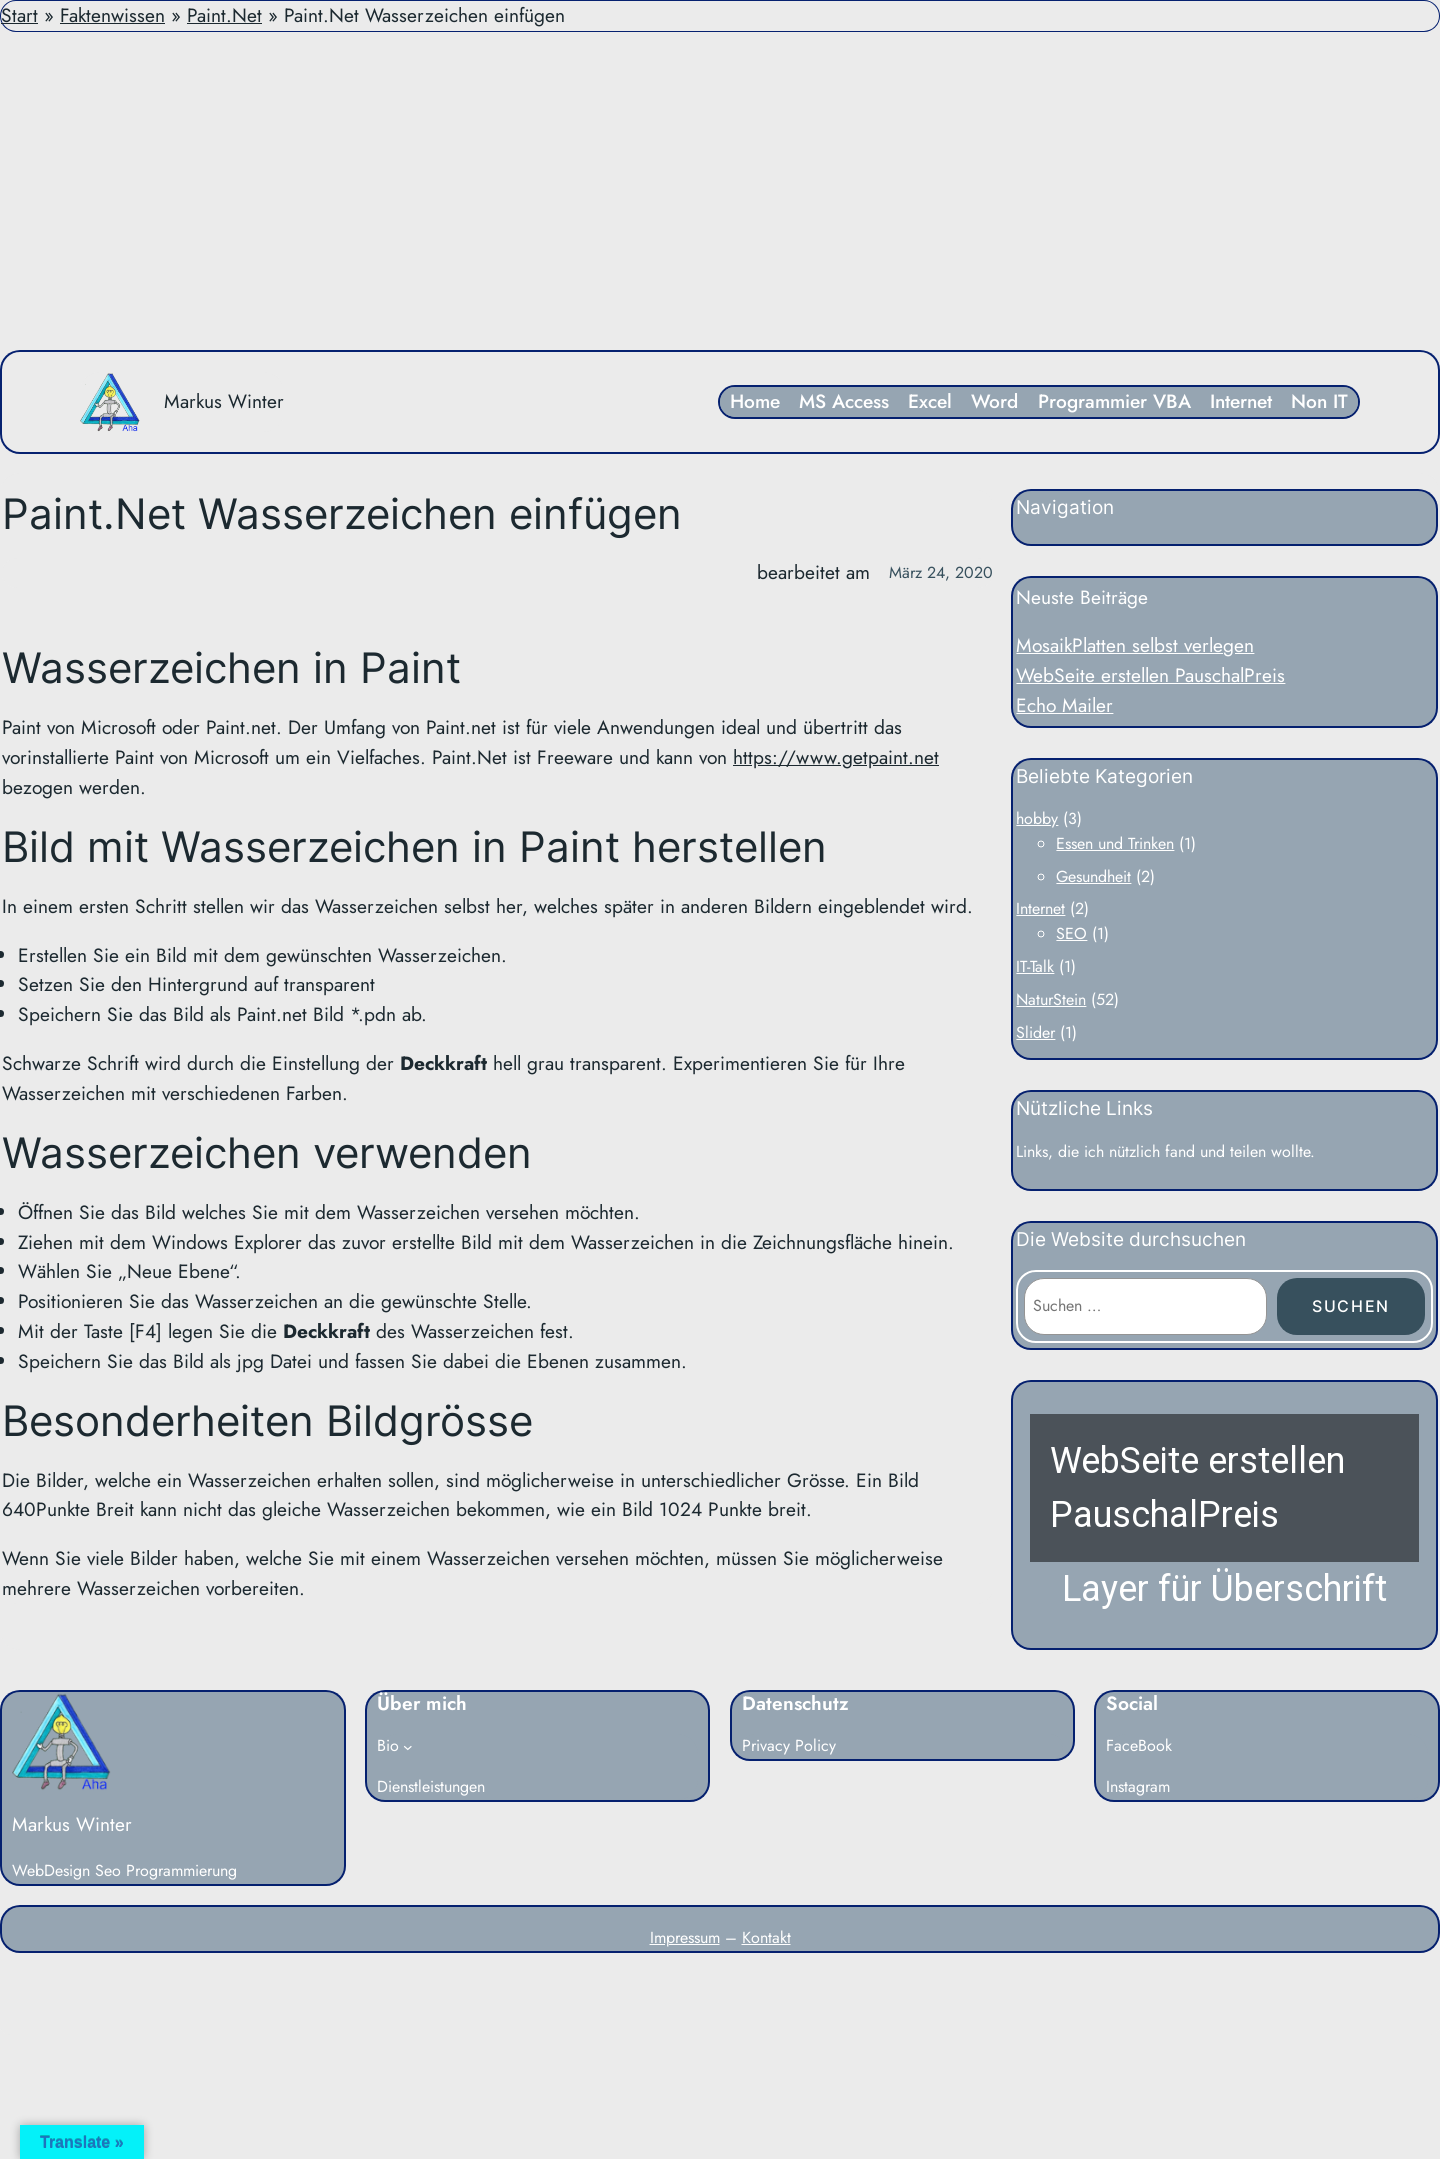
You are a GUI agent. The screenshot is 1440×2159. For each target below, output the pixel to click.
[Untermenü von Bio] (408, 1747)
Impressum (685, 1937)
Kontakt (766, 1937)
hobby (1037, 818)
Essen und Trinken (1115, 843)
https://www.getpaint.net (836, 757)
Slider (1035, 1032)
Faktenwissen (112, 15)
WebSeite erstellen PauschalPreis (1150, 675)
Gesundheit (1093, 876)
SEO (1071, 933)
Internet (1040, 908)
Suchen (1351, 1306)
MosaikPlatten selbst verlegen (1135, 645)
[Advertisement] (720, 191)
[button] (1224, 1515)
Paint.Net (224, 15)
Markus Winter (224, 401)
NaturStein (1051, 999)
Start (19, 15)
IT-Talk (1035, 966)
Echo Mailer (1064, 705)
